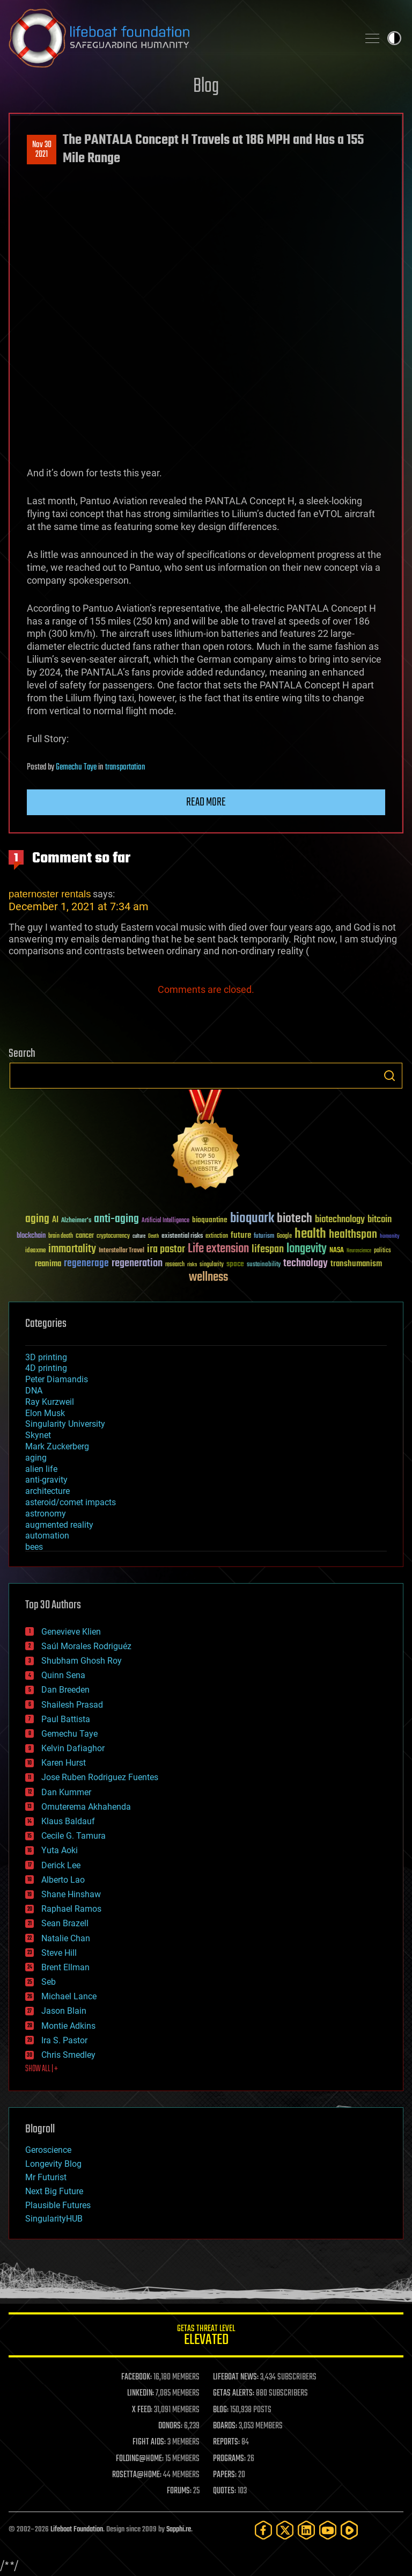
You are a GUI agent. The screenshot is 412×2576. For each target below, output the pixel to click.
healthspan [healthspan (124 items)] (353, 1235)
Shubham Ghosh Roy (81, 1661)
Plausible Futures (58, 2205)
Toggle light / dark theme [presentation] (394, 38)
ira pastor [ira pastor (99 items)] (166, 1249)
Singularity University (65, 1424)
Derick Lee (60, 1865)
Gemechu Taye (76, 767)
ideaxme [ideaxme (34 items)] (35, 1251)
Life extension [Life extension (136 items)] (218, 1249)
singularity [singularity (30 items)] (212, 1264)
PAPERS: (225, 2475)
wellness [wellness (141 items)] (208, 1278)
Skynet (38, 1435)
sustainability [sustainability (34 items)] (264, 1265)
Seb (48, 1982)
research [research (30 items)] (175, 1264)
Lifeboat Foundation (76, 2529)
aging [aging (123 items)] (37, 1219)
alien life (41, 1469)
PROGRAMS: (229, 2459)
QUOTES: (224, 2491)
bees (34, 1547)
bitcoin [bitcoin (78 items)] (379, 1219)
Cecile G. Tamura (73, 1836)
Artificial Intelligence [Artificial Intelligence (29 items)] (165, 1220)
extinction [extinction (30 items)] (216, 1236)
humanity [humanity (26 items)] (390, 1236)
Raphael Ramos (71, 1909)
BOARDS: (225, 2426)
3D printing (46, 1357)
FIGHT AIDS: (149, 2442)
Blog (206, 86)
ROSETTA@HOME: (136, 2475)
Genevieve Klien (71, 1632)
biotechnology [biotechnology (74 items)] (340, 1219)
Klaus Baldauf (68, 1821)
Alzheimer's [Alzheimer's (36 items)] (76, 1221)
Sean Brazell (65, 1923)
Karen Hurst (63, 1763)
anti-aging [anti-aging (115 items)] (116, 1219)
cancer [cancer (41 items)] (85, 1236)
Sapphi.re (178, 2529)
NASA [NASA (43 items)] (336, 1250)
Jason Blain (63, 2011)
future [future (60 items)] (241, 1235)
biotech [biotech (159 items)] (294, 1218)
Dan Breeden (65, 1690)
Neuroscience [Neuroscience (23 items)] (359, 1251)
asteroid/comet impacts (70, 1502)
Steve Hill (59, 1953)
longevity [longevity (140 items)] (306, 1249)
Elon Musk (45, 1413)
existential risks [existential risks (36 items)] (182, 1236)
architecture (47, 1491)
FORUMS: (179, 2491)
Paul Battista (65, 1719)
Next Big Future (54, 2191)
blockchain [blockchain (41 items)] (31, 1236)
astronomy (45, 1513)
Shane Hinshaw (71, 1894)
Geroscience (48, 2150)
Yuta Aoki (59, 1850)
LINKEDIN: (140, 2393)
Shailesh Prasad (72, 1705)
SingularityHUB (54, 2219)
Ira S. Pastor (64, 2040)
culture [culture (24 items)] (139, 1236)
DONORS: (170, 2426)
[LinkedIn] (306, 2530)
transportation (125, 767)
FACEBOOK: (136, 2377)
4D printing (46, 1368)
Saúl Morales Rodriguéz (86, 1646)
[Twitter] (284, 2530)
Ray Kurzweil (49, 1402)
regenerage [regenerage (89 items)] (86, 1263)
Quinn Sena (63, 1675)
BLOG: (221, 2410)
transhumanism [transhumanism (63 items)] (356, 1264)
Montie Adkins (68, 2026)
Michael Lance (69, 1996)
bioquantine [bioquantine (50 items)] (209, 1219)
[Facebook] (263, 2530)
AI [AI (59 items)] (55, 1220)
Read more (206, 802)
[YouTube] (327, 2530)
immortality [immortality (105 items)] (72, 1249)
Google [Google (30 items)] (284, 1236)
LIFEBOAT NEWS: (236, 2377)
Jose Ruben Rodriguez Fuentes (99, 1777)
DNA (33, 1390)
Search (389, 1076)
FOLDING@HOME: (140, 2459)
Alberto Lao (63, 1880)
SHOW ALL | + (41, 2069)
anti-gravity (46, 1480)
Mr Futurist (46, 2177)
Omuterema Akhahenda (86, 1807)
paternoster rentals (50, 893)
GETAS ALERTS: (233, 2393)
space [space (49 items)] (235, 1263)
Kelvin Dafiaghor (73, 1748)
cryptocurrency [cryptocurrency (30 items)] (113, 1236)
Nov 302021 (42, 149)
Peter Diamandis (56, 1379)
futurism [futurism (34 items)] (264, 1236)
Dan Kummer (66, 1792)
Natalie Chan (65, 1938)
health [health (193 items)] (310, 1234)
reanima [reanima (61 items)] (48, 1264)
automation (47, 1535)
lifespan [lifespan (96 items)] (268, 1249)
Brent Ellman (65, 1967)
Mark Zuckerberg (57, 1446)
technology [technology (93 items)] (305, 1264)
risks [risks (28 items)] (192, 1264)
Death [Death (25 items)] (153, 1236)
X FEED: (142, 2410)
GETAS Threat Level (206, 2337)
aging (36, 1458)
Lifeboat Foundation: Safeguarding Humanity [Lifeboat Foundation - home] (179, 38)
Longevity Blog (53, 2164)
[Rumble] (349, 2530)
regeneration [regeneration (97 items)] (137, 1263)
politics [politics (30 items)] (382, 1250)
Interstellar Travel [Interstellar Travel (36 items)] (121, 1251)
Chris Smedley (68, 2055)
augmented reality (59, 1525)
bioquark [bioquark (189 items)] (252, 1219)
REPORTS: (226, 2442)
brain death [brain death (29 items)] (60, 1236)
